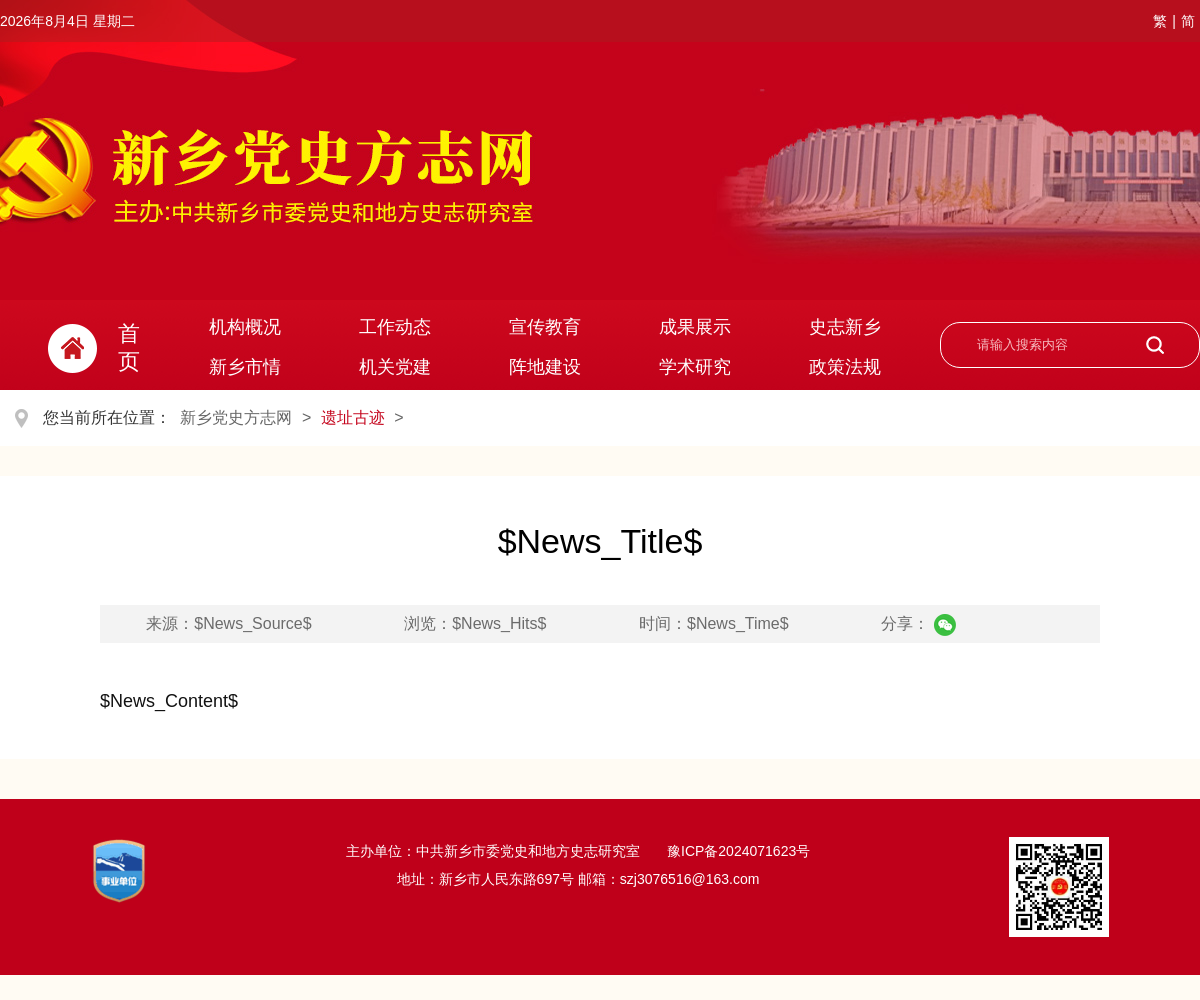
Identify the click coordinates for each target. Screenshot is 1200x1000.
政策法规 (845, 367)
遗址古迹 (353, 417)
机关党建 (395, 367)
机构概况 (245, 327)
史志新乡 (845, 327)
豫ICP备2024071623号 (736, 851)
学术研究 (695, 367)
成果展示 (695, 327)
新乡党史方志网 (236, 417)
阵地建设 (545, 367)
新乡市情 (245, 367)
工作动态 (395, 327)
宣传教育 (545, 327)
